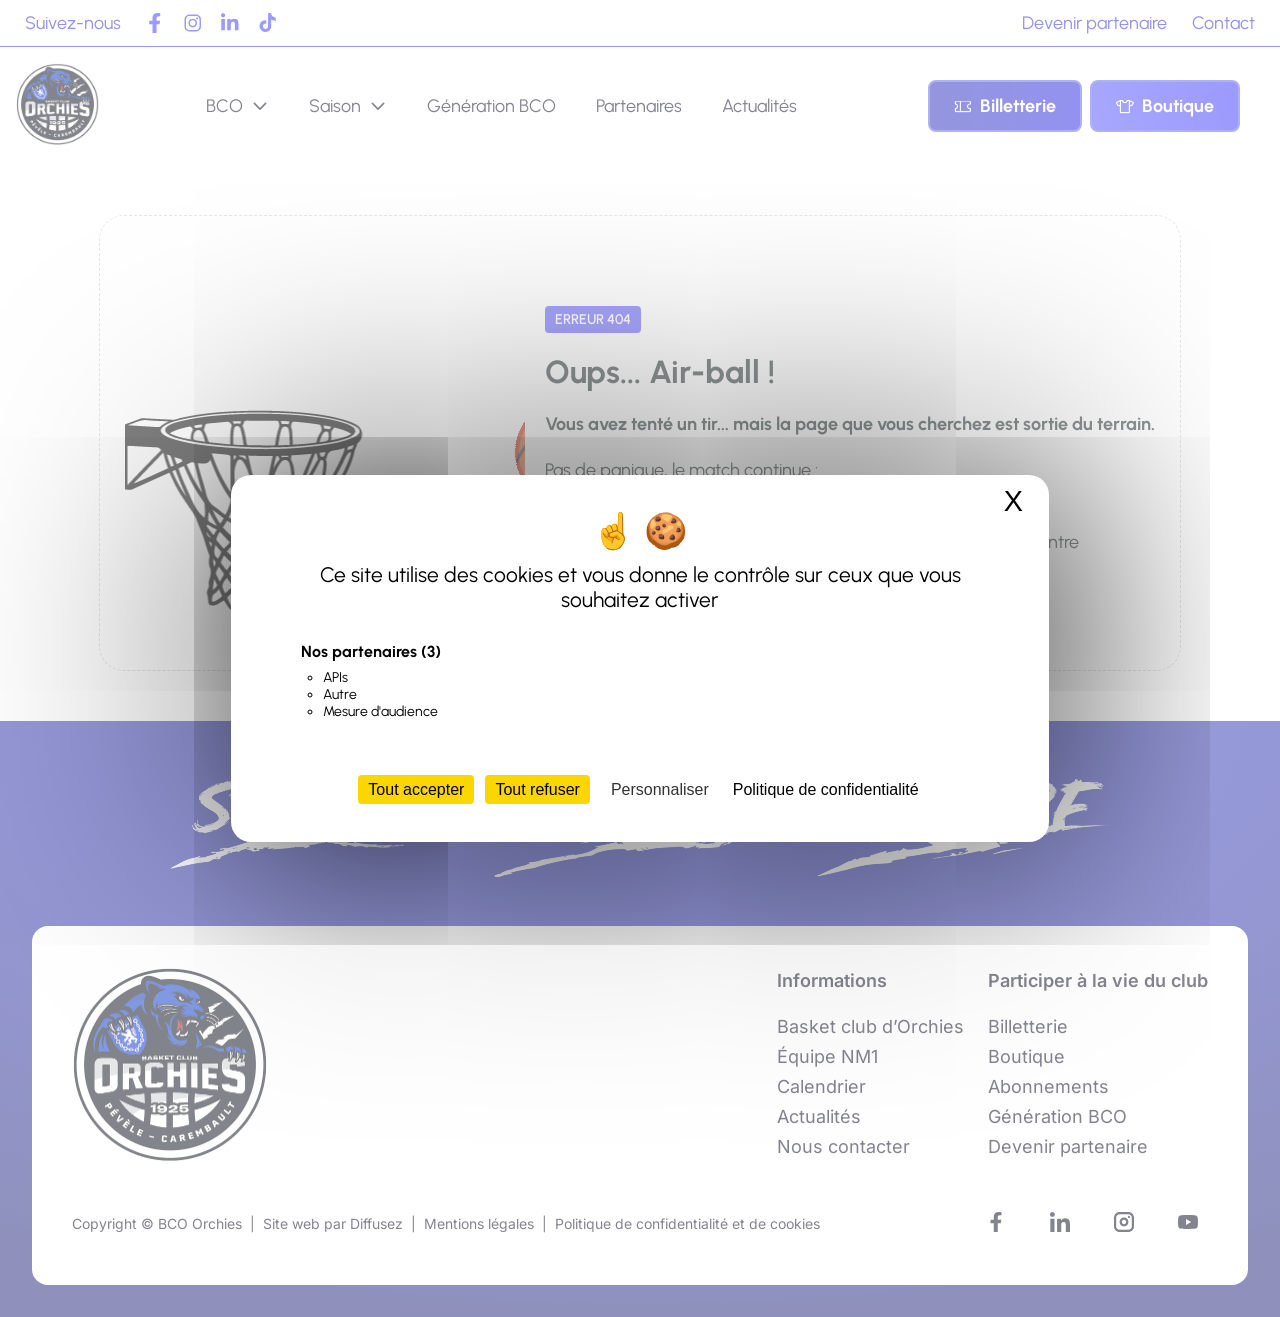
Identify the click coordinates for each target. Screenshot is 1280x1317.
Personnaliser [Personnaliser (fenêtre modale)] (660, 789)
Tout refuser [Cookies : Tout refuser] (537, 789)
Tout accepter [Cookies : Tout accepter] (416, 789)
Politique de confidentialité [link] (826, 789)
